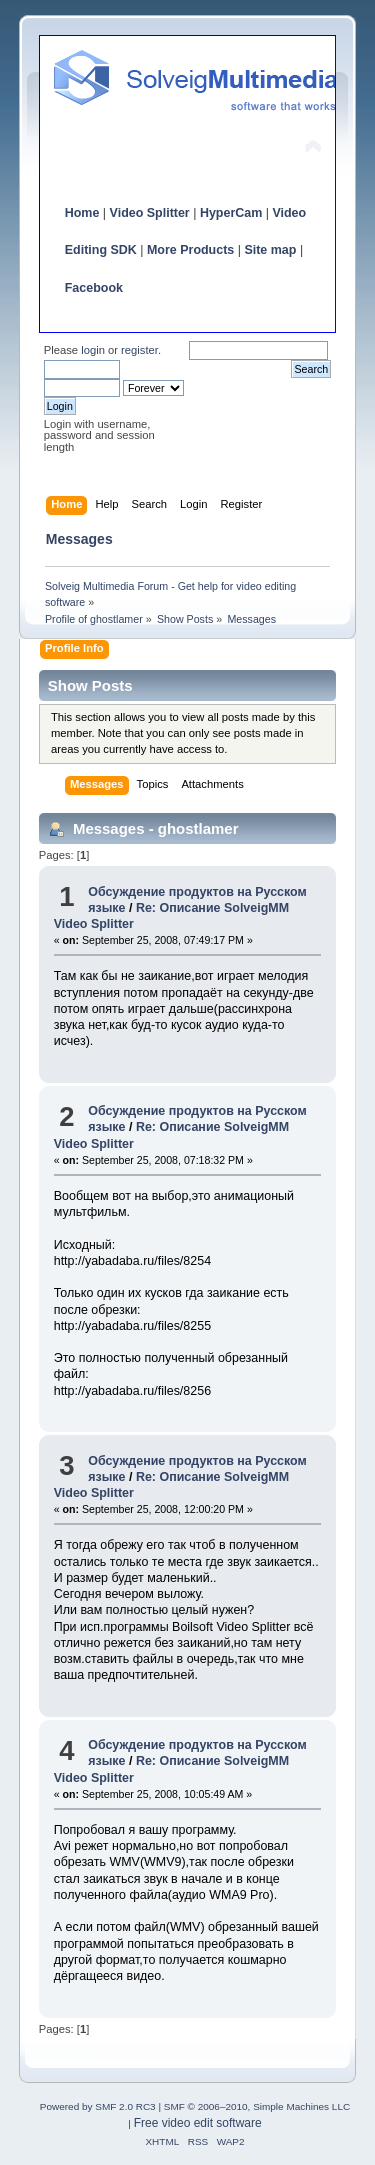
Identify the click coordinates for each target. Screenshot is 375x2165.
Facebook (94, 288)
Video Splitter (150, 213)
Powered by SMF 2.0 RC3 (98, 2106)
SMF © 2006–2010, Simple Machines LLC (257, 2106)
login (93, 350)
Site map (270, 250)
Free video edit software (198, 2123)
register (139, 350)
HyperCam (231, 213)
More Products (190, 250)
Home (82, 213)
